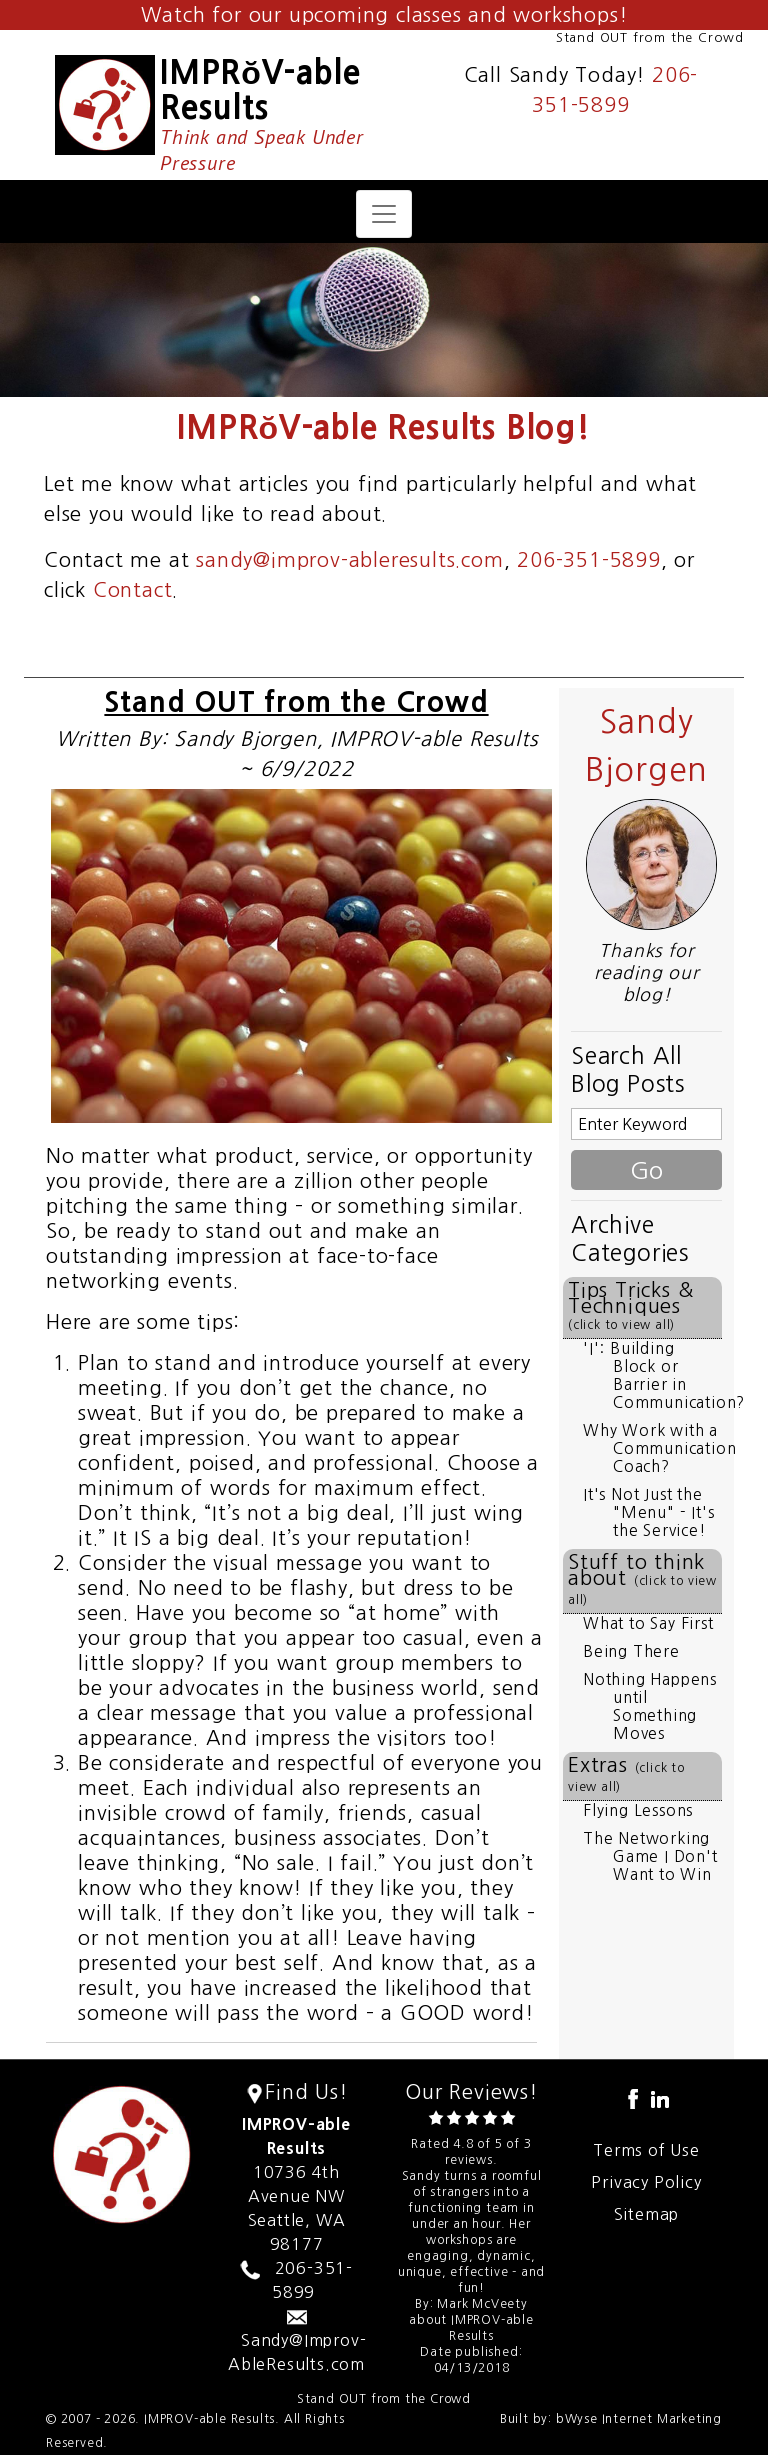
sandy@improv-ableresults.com (349, 560)
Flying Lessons (638, 1810)
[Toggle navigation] (384, 214)
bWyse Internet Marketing (639, 2419)
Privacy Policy (646, 2182)
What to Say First (648, 1623)
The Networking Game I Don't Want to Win (650, 1856)
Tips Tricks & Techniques (630, 1305)
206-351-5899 (589, 560)
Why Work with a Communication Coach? (659, 1448)
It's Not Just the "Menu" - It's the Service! (648, 1512)
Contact (133, 590)
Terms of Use (646, 2150)
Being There (631, 1651)
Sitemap (647, 2214)
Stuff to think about (642, 1579)
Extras (626, 1774)
